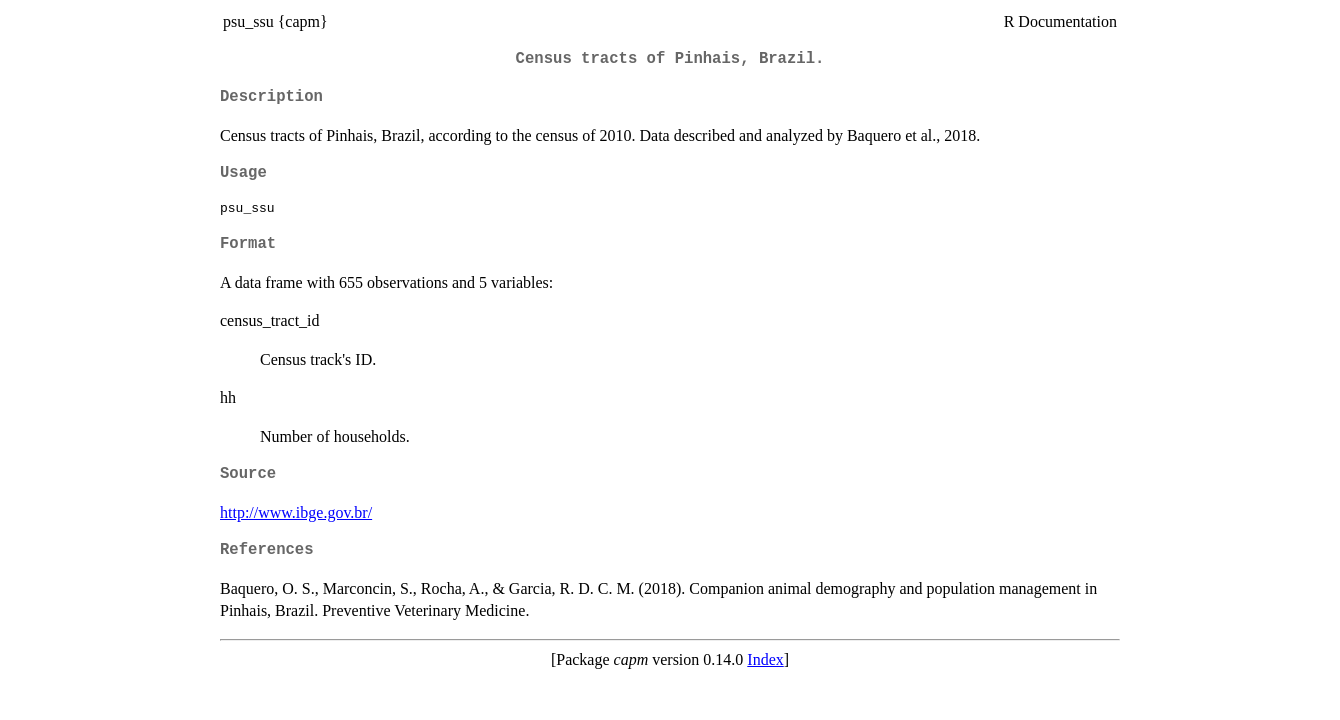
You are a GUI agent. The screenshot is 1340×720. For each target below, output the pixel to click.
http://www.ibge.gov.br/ (296, 512)
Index (765, 659)
